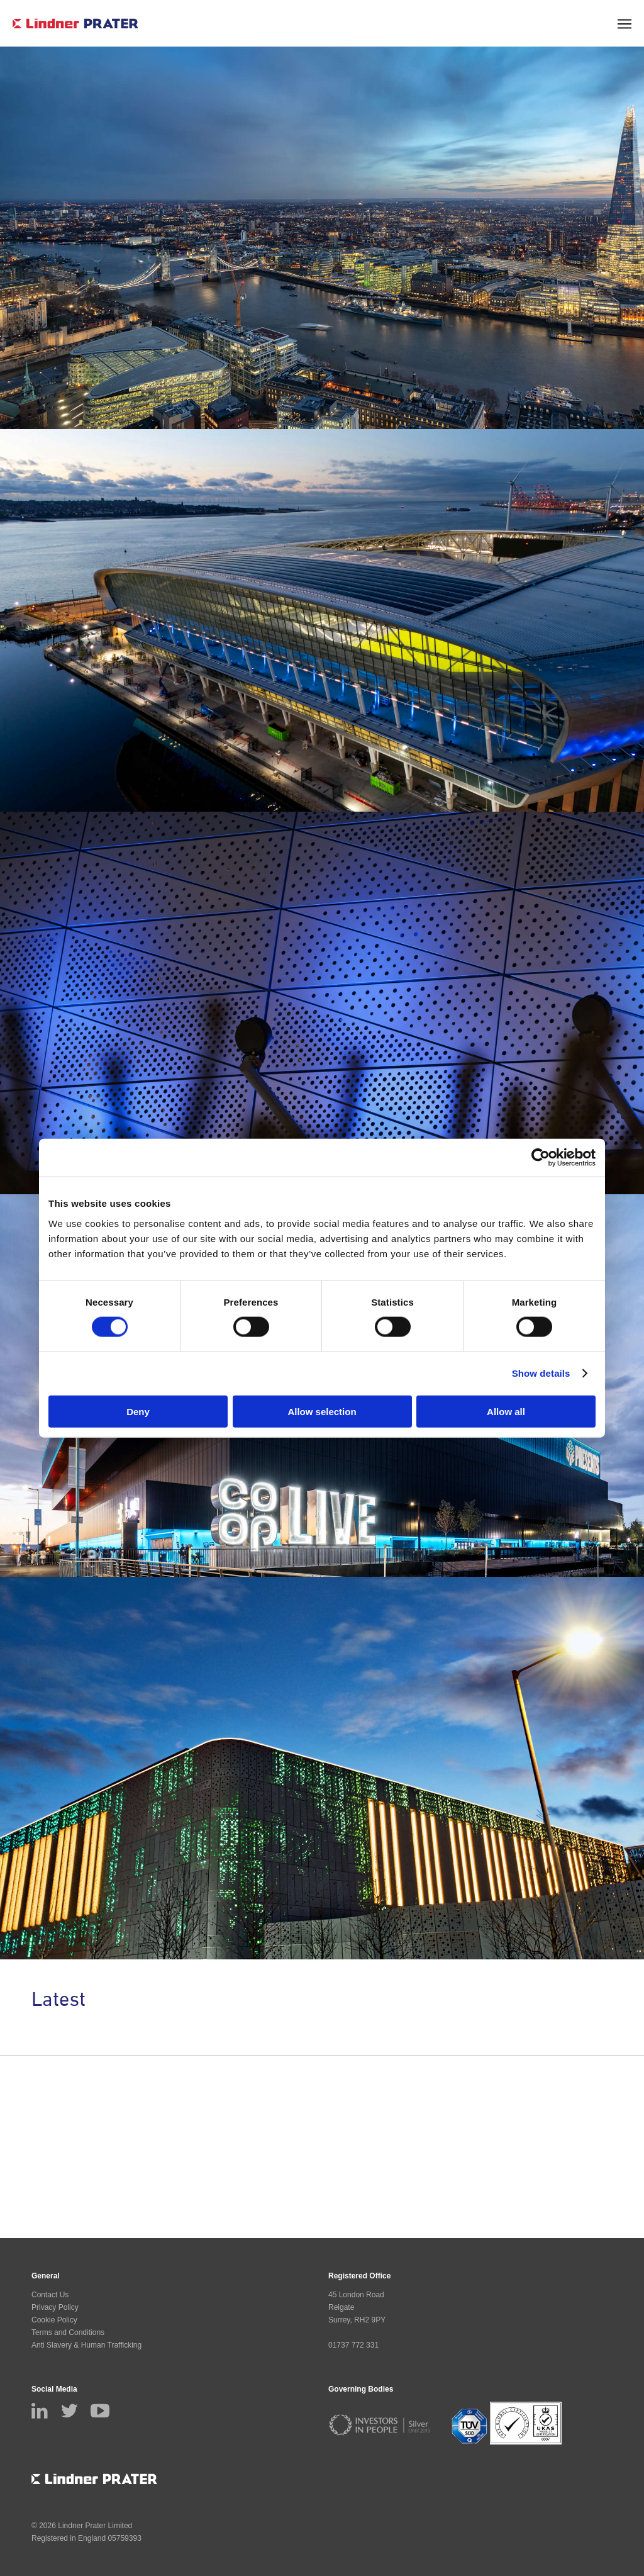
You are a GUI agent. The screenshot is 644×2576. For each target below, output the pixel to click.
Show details (541, 1373)
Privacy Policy (55, 2307)
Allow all (506, 1411)
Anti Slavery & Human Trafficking (86, 2345)
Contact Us (50, 2294)
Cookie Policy (54, 2320)
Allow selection (321, 1411)
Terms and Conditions (67, 2332)
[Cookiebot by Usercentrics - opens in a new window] (541, 1157)
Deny (138, 1411)
